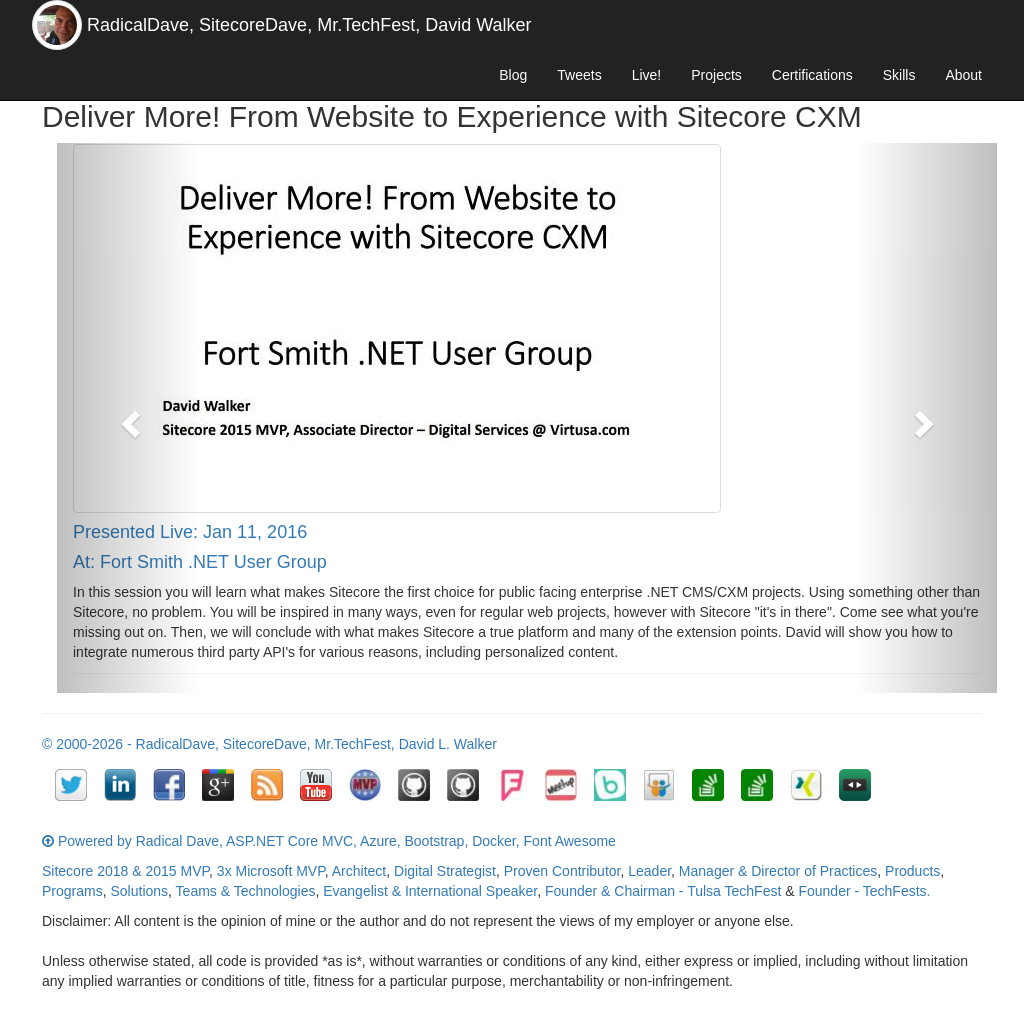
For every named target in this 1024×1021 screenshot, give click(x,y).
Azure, (380, 841)
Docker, (495, 841)
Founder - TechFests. (864, 891)
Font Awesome (570, 841)
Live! (647, 75)
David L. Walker (448, 744)
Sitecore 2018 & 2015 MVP (125, 871)
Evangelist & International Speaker (430, 891)
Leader (649, 871)
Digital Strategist (445, 871)
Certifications (812, 75)
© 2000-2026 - (89, 744)
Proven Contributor (562, 871)
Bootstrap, (436, 841)
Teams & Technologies (246, 891)
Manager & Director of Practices (778, 871)
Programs (72, 891)
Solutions (139, 891)
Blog (513, 75)
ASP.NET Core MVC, (291, 841)
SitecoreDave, (255, 25)
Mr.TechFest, (368, 25)
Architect (359, 871)
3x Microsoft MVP (271, 871)
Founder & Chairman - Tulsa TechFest (663, 891)
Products (912, 871)
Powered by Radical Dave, (140, 841)
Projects (716, 75)
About (963, 75)
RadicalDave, (140, 25)
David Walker (478, 25)
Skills (899, 75)
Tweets (579, 75)
